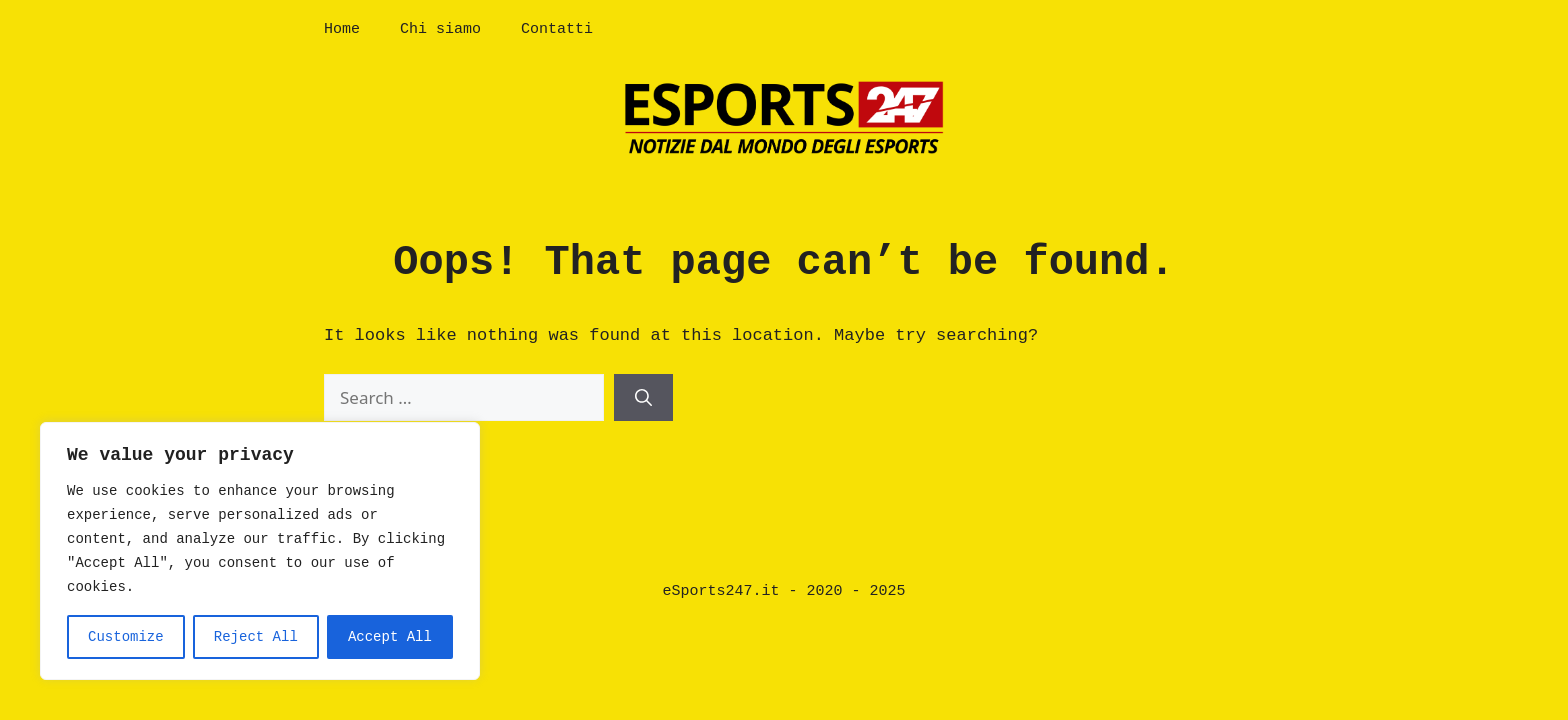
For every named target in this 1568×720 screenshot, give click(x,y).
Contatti (557, 29)
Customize (126, 637)
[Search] (643, 398)
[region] (260, 551)
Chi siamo (440, 29)
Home (342, 29)
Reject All (256, 637)
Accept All (390, 637)
